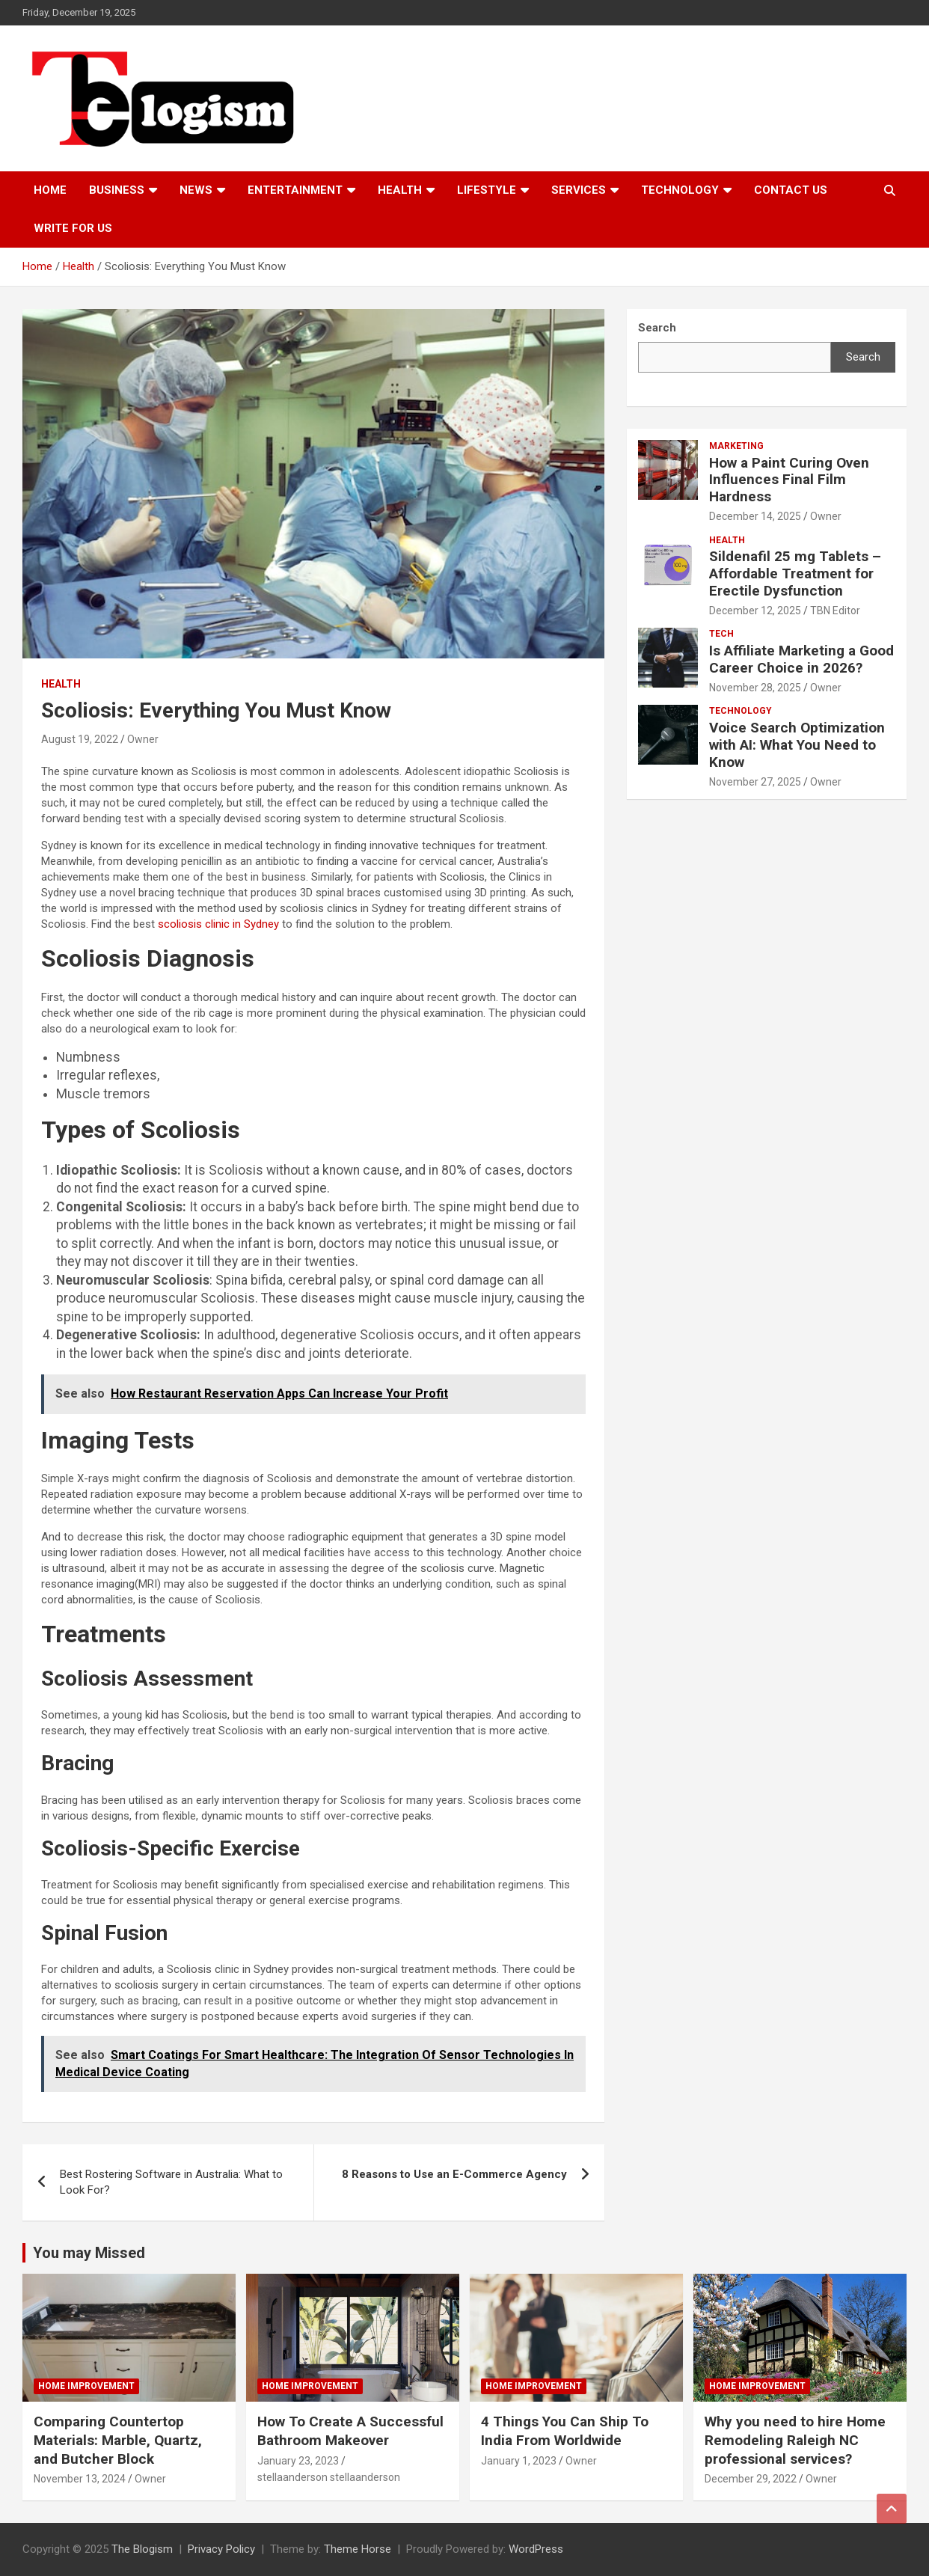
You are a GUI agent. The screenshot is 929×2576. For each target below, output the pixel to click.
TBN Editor (835, 611)
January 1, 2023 (519, 2461)
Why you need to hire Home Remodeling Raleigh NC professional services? (795, 2440)
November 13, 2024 (80, 2479)
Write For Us (73, 228)
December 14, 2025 (755, 516)
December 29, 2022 (751, 2479)
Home (50, 190)
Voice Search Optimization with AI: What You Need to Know (797, 745)
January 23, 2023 (298, 2461)
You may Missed (89, 2253)
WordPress (536, 2549)
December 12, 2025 (755, 611)
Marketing (736, 446)
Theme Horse (357, 2549)
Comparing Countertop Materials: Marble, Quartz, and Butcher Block (118, 2440)
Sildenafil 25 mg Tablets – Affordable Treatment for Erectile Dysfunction (795, 573)
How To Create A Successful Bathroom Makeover (350, 2431)
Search (863, 357)
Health (400, 190)
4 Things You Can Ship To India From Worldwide (565, 2431)
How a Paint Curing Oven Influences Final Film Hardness (789, 480)
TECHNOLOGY (680, 190)
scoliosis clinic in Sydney (218, 924)
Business (116, 190)
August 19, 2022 (79, 739)
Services (578, 190)
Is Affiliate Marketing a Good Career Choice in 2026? (801, 659)
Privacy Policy (221, 2549)
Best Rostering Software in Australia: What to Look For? (171, 2182)
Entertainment (295, 190)
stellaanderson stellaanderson (328, 2477)
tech (721, 633)
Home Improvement (86, 2386)
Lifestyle (486, 190)
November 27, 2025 (755, 782)
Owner (143, 739)
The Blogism (142, 2549)
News (196, 190)
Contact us (790, 190)
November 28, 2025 (755, 688)
